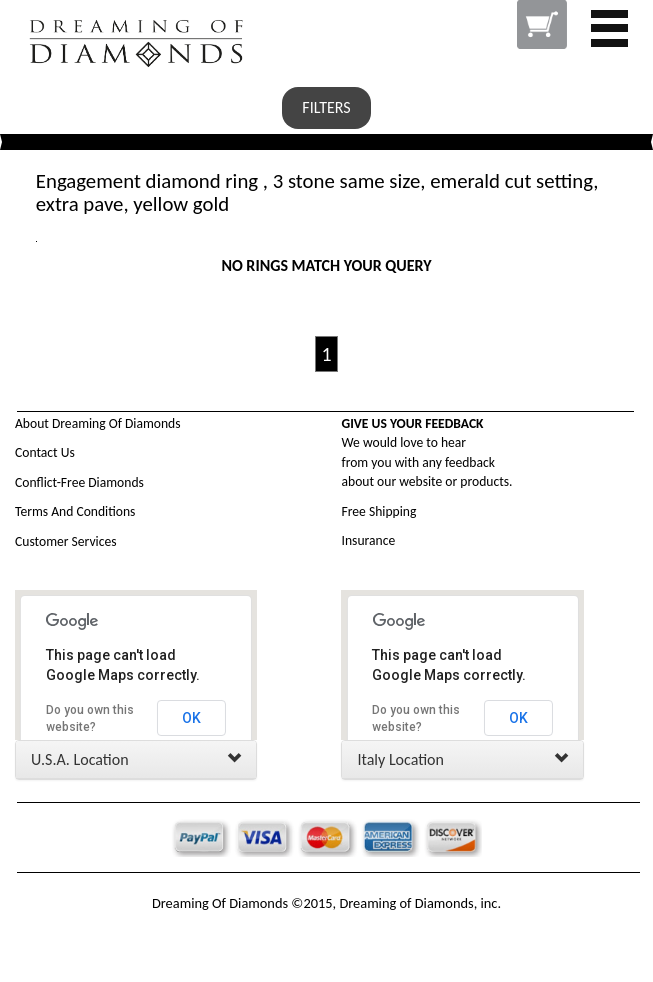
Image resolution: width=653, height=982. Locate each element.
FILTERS (326, 107)
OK (191, 718)
